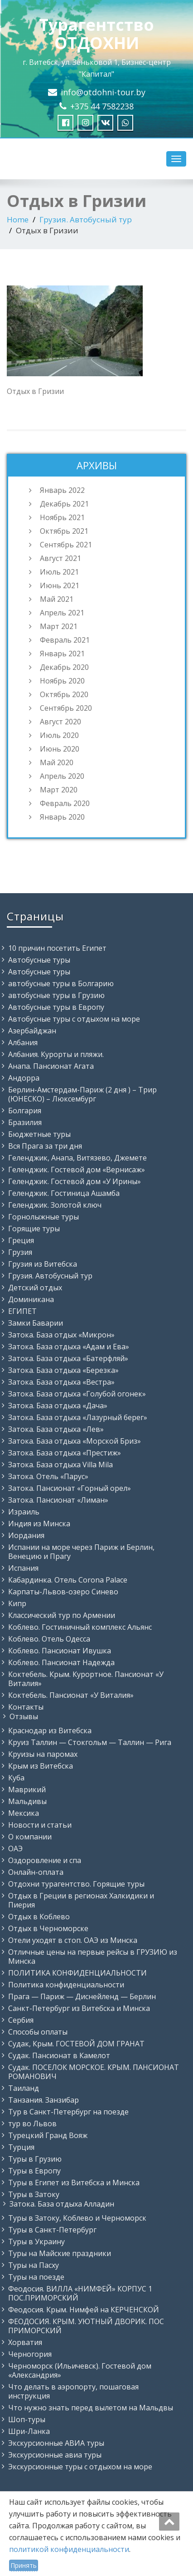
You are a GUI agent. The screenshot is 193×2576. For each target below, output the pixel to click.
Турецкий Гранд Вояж (47, 2135)
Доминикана (31, 1299)
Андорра (23, 1078)
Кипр (17, 1603)
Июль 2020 (59, 735)
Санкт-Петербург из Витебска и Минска (79, 2008)
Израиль (23, 1512)
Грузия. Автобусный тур (85, 219)
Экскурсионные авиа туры (54, 2455)
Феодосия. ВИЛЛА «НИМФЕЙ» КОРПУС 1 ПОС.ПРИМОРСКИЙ (80, 2293)
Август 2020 (60, 721)
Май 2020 (56, 762)
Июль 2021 (59, 571)
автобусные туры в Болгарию (61, 983)
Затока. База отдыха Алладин (62, 2204)
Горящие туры (34, 1229)
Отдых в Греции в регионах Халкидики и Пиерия (81, 1900)
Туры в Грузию (35, 2159)
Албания (23, 1042)
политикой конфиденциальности (69, 2549)
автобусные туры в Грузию (56, 995)
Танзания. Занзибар (43, 2100)
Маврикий (27, 1789)
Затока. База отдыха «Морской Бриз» (74, 1441)
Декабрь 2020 (64, 667)
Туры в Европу (34, 2171)
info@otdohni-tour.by (103, 92)
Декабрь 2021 (64, 503)
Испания (23, 1568)
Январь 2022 (62, 490)
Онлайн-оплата (35, 1872)
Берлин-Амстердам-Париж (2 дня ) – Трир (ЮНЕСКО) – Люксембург (82, 1094)
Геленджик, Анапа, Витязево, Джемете (77, 1158)
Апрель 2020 (62, 776)
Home (18, 219)
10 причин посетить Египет (57, 948)
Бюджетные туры (39, 1134)
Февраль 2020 (65, 803)
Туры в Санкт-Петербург (52, 2230)
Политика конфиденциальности (66, 1985)
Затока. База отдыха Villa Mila (60, 1465)
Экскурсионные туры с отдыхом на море (80, 2467)
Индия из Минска (39, 1524)
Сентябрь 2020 (66, 708)
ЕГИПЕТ (22, 1311)
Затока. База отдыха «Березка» (63, 1370)
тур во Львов (32, 2124)
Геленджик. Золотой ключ (54, 1205)
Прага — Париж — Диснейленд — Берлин (82, 1996)
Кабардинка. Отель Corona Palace (67, 1580)
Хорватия (25, 2342)
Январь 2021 (62, 653)
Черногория (30, 2354)
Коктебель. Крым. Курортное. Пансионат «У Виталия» (86, 1678)
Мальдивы (27, 1801)
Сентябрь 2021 (66, 544)
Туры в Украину (36, 2242)
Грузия (20, 1252)
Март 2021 (58, 626)
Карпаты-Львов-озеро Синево (63, 1592)
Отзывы (24, 1716)
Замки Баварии (35, 1323)
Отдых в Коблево (39, 1917)
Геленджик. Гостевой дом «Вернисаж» (76, 1170)
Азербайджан (32, 1031)
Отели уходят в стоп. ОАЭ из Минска (72, 1940)
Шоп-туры (26, 2419)
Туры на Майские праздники (59, 2253)
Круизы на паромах (42, 1754)
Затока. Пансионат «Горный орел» (69, 1488)
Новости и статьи (40, 1825)
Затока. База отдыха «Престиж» (64, 1453)
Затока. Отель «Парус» (48, 1476)
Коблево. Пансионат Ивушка (59, 1651)
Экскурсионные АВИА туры (56, 2443)
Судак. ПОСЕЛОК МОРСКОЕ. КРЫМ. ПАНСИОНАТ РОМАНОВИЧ (93, 2071)
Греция (21, 1240)
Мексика (23, 1813)
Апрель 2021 (62, 612)
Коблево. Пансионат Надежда (61, 1662)
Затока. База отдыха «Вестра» (61, 1382)
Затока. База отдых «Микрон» (61, 1335)
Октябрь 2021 (64, 531)
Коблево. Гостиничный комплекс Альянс (80, 1627)
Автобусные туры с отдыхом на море (74, 1019)
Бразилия (25, 1122)
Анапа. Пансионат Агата (51, 1066)
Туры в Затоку (33, 2194)
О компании (30, 1837)
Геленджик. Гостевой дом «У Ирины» (74, 1181)
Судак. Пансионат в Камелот (59, 2055)
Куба (16, 1778)
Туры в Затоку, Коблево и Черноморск (77, 2218)
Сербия (21, 2020)
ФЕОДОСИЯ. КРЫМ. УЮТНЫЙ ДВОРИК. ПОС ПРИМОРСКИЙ (86, 2325)
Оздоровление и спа (44, 1860)
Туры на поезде (36, 2277)
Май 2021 (56, 599)
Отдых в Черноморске (48, 1928)
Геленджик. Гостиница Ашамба (64, 1193)
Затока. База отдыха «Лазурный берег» (77, 1417)
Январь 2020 (62, 816)
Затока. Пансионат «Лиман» (58, 1500)
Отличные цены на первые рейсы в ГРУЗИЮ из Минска (92, 1956)
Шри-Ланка (29, 2431)
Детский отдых (35, 1288)
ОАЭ (15, 1848)
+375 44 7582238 (102, 106)
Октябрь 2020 (64, 694)
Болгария (24, 1111)
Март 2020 (58, 789)
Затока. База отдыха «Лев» (56, 1429)
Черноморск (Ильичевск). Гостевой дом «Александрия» (79, 2370)
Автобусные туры (39, 960)
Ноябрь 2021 (62, 517)
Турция (21, 2147)
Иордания (26, 1535)
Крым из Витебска (40, 1766)
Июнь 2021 (59, 585)
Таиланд (23, 2088)
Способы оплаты (38, 2032)
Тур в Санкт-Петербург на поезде (68, 2112)
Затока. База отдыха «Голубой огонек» (77, 1394)
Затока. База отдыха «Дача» (57, 1406)
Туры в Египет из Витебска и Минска (74, 2183)
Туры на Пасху (33, 2265)
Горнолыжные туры (43, 1217)
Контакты (25, 1707)
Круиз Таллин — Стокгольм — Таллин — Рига (89, 1742)
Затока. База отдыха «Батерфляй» (68, 1358)
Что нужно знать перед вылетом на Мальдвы (90, 2408)
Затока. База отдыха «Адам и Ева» (68, 1347)
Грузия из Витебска (42, 1264)
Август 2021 (60, 558)
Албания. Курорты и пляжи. (56, 1054)
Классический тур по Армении (61, 1615)
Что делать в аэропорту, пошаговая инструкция (73, 2391)
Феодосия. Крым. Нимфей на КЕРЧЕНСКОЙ (83, 2310)
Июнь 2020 (59, 748)
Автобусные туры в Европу (56, 1007)
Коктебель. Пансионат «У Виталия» (71, 1695)
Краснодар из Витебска (50, 1730)
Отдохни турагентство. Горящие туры (76, 1884)
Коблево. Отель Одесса (49, 1639)
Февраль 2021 (65, 639)
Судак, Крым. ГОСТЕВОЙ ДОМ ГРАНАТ (76, 2044)
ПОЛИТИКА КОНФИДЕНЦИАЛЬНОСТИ (77, 1973)
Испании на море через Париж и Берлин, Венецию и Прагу (81, 1551)
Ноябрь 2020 (62, 680)
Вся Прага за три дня (45, 1146)
